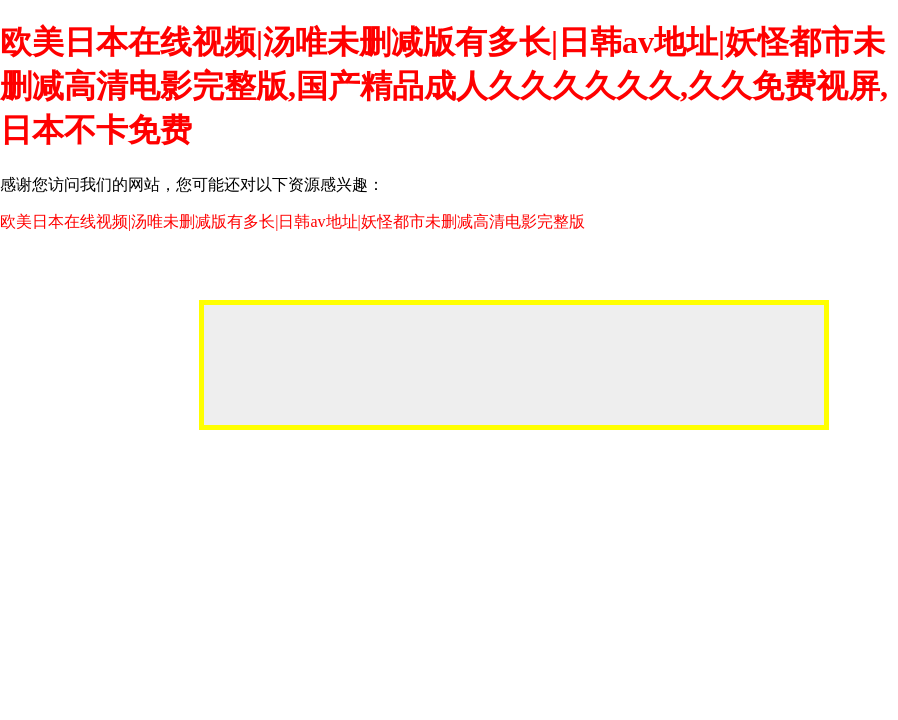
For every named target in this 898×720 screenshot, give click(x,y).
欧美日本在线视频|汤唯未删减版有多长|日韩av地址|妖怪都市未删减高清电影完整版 (292, 221)
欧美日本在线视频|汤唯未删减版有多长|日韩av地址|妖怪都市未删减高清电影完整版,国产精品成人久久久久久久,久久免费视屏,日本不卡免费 (444, 86)
